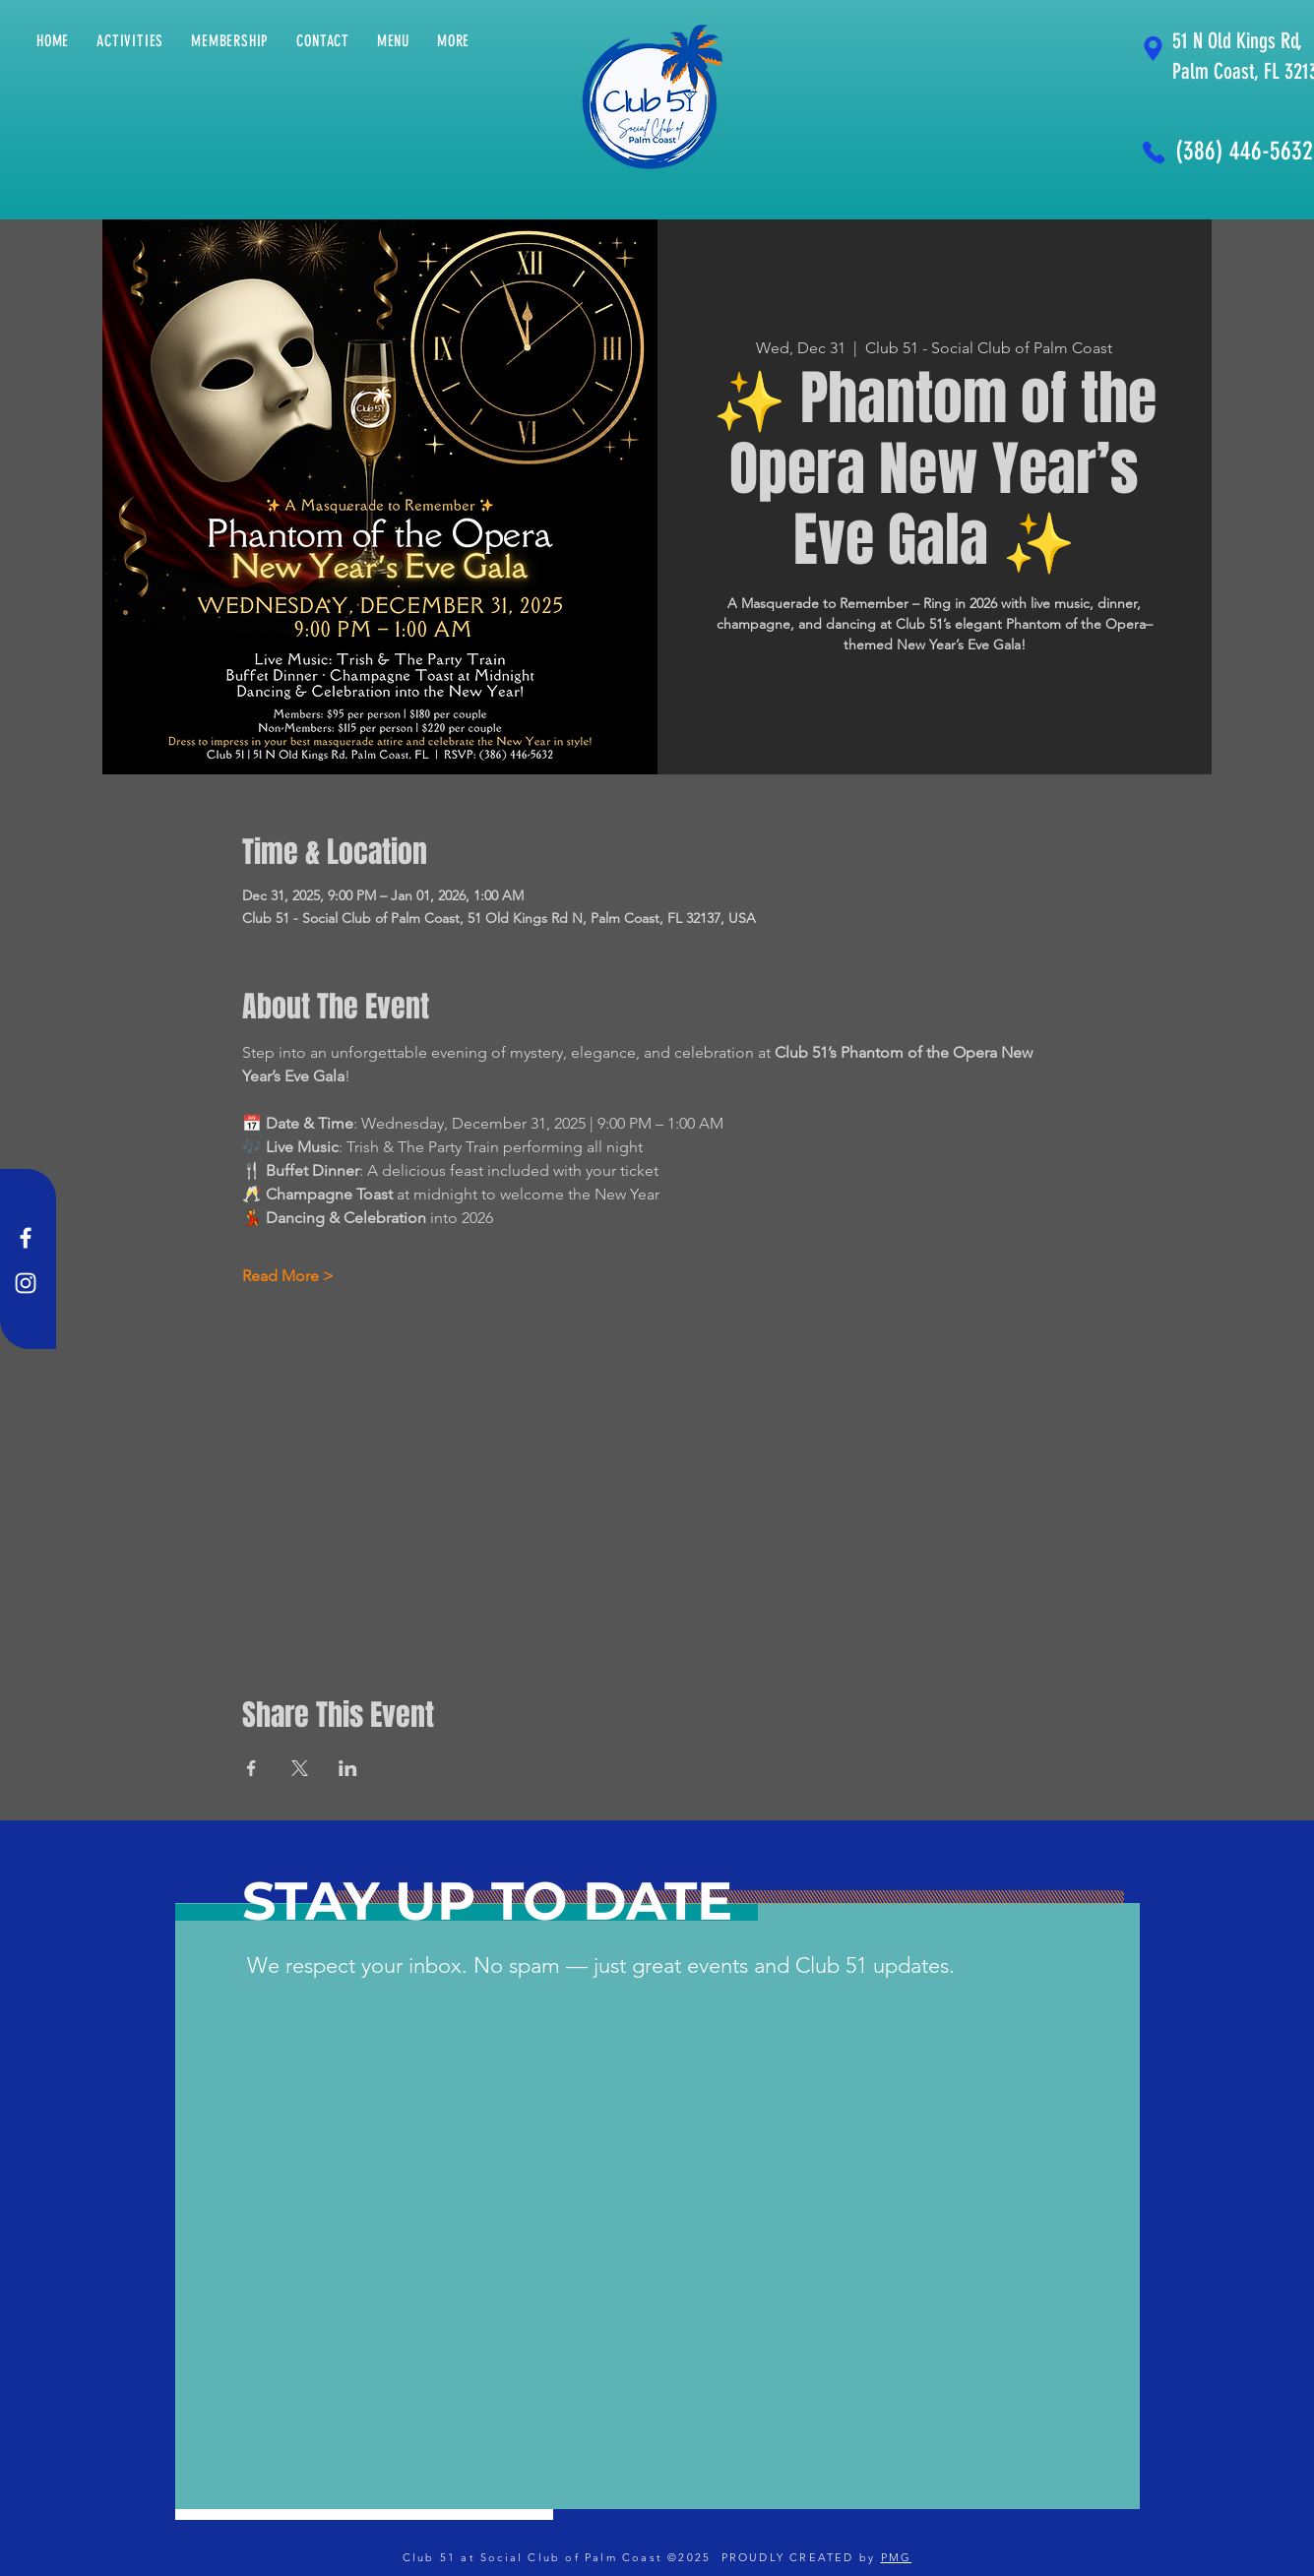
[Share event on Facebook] (251, 1768)
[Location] (1153, 49)
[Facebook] (25, 1238)
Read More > (288, 1275)
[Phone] (1153, 152)
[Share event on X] (299, 1768)
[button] (453, 41)
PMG (896, 2557)
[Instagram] (25, 1283)
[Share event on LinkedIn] (348, 1768)
